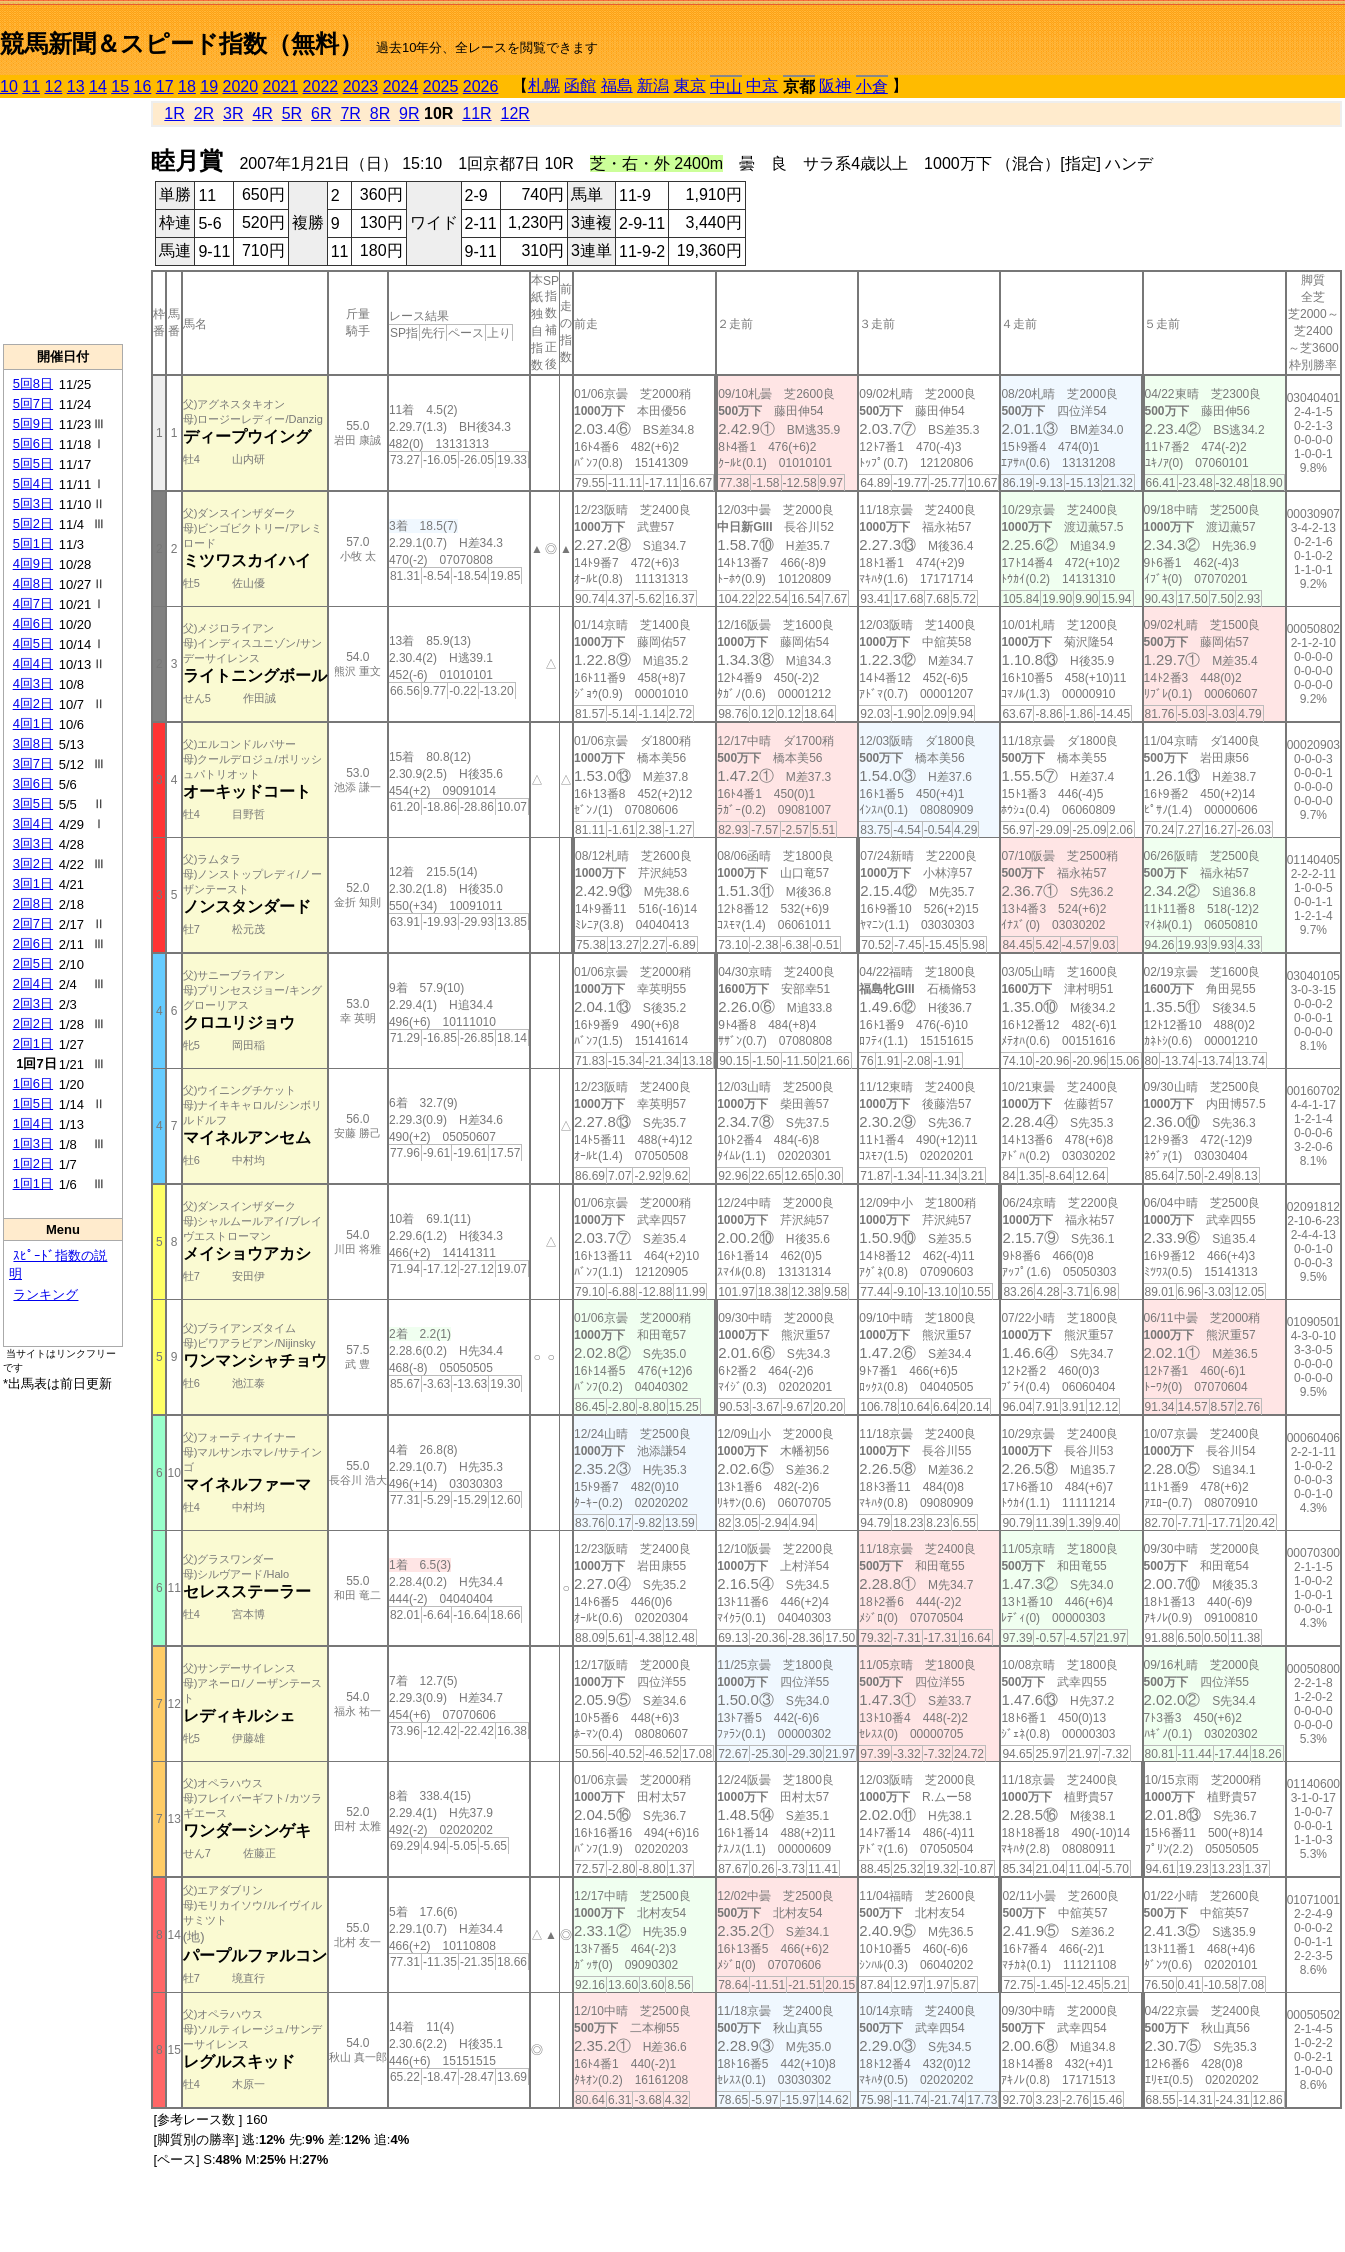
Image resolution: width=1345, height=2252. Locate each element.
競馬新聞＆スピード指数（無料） (181, 43)
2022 (321, 86)
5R (292, 113)
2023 (361, 86)
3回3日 (33, 843)
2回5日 (33, 963)
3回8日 (33, 743)
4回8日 (33, 583)
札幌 (544, 85)
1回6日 (33, 1083)
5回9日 (33, 423)
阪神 (835, 85)
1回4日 (33, 1123)
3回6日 (33, 783)
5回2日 (33, 523)
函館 (580, 85)
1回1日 (33, 1183)
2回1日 (33, 1043)
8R (380, 113)
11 (31, 86)
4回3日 (33, 683)
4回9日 (33, 563)
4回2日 (33, 703)
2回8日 (33, 903)
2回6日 (33, 943)
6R (321, 113)
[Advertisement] (63, 221)
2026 (481, 86)
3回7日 (33, 763)
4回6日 (33, 623)
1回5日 (33, 1103)
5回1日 (33, 543)
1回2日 (33, 1163)
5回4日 (33, 483)
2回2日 (33, 1023)
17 (165, 86)
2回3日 (33, 1003)
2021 (281, 86)
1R (174, 113)
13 (76, 86)
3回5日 (33, 803)
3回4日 (33, 823)
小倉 (872, 86)
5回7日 (33, 403)
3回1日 (33, 883)
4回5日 (33, 643)
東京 (690, 85)
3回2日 (33, 863)
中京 (762, 85)
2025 (441, 86)
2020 (241, 86)
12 (54, 86)
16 (143, 86)
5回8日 (33, 383)
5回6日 (33, 443)
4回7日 (33, 603)
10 (9, 86)
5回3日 (33, 503)
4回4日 (33, 663)
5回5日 (33, 463)
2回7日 (33, 923)
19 (209, 86)
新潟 (653, 85)
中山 (726, 86)
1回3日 (33, 1143)
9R (409, 113)
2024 (401, 86)
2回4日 (33, 983)
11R (476, 113)
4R (262, 113)
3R (233, 113)
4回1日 (33, 723)
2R (204, 113)
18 (187, 86)
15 (120, 86)
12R (515, 113)
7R (350, 113)
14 (98, 86)
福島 (617, 85)
